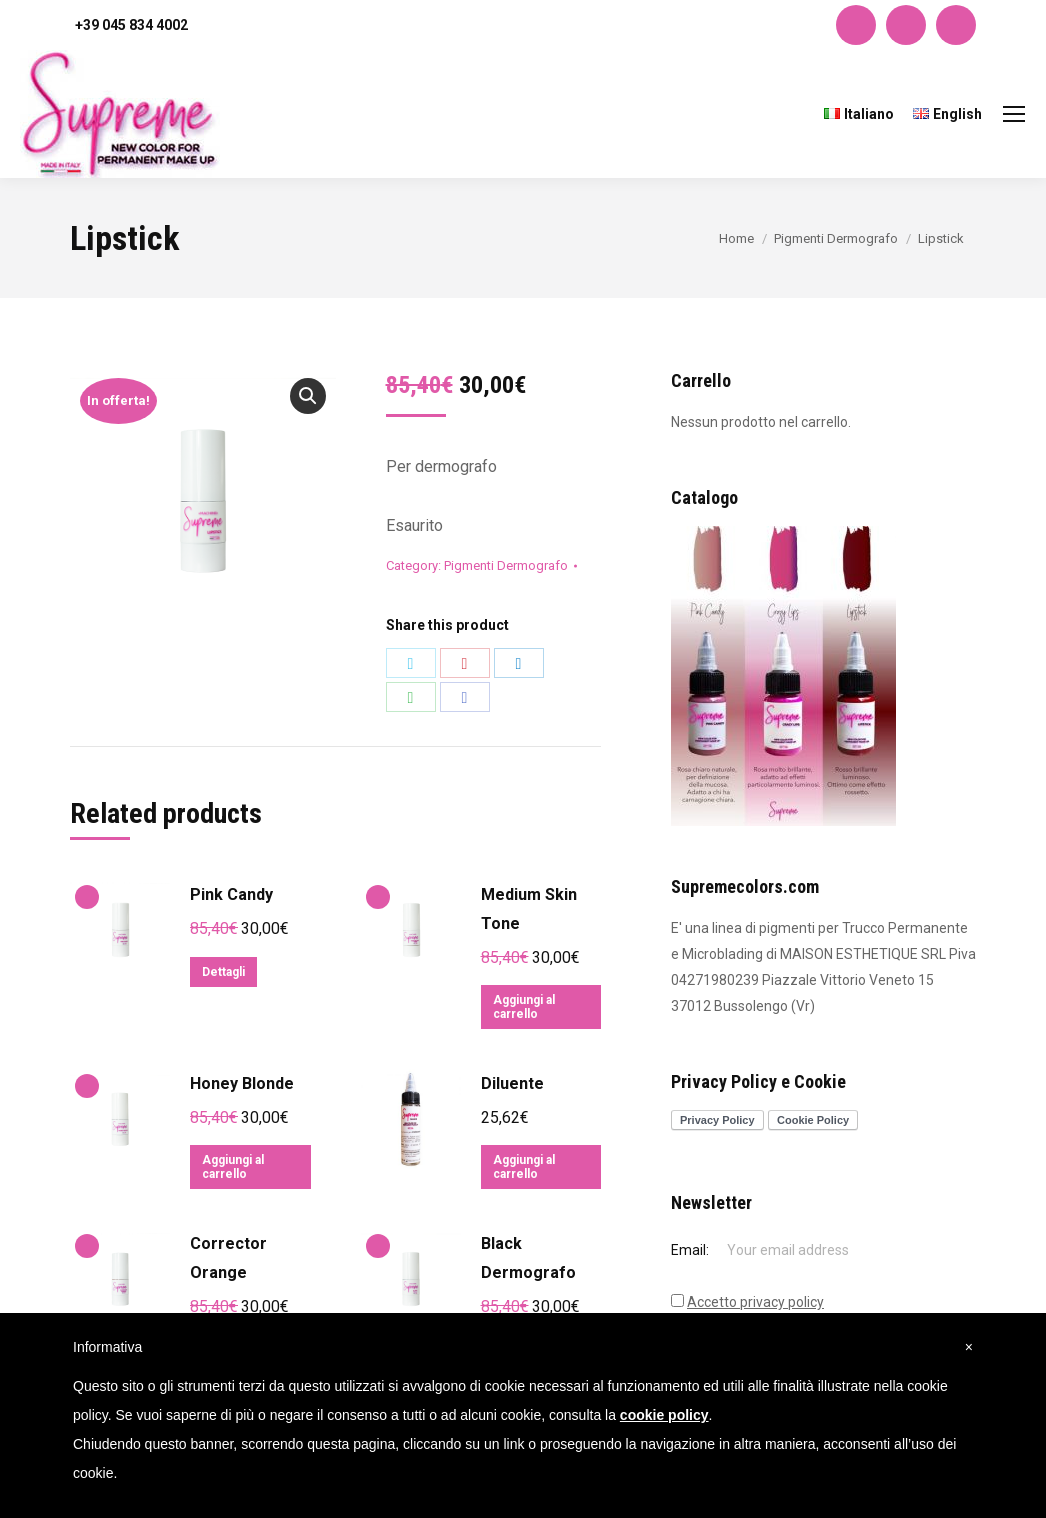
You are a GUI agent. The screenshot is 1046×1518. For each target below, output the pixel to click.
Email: (691, 1250)
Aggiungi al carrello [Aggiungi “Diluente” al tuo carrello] (524, 1167)
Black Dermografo (528, 1258)
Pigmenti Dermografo (506, 565)
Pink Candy (231, 894)
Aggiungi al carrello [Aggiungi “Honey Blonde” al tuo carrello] (233, 1167)
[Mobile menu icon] (1014, 114)
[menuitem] (859, 114)
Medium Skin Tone (529, 909)
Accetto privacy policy (755, 1302)
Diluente (512, 1083)
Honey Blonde (242, 1083)
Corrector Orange (228, 1258)
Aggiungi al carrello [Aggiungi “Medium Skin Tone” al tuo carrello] (524, 1007)
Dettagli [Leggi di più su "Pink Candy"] (223, 972)
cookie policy (664, 1415)
